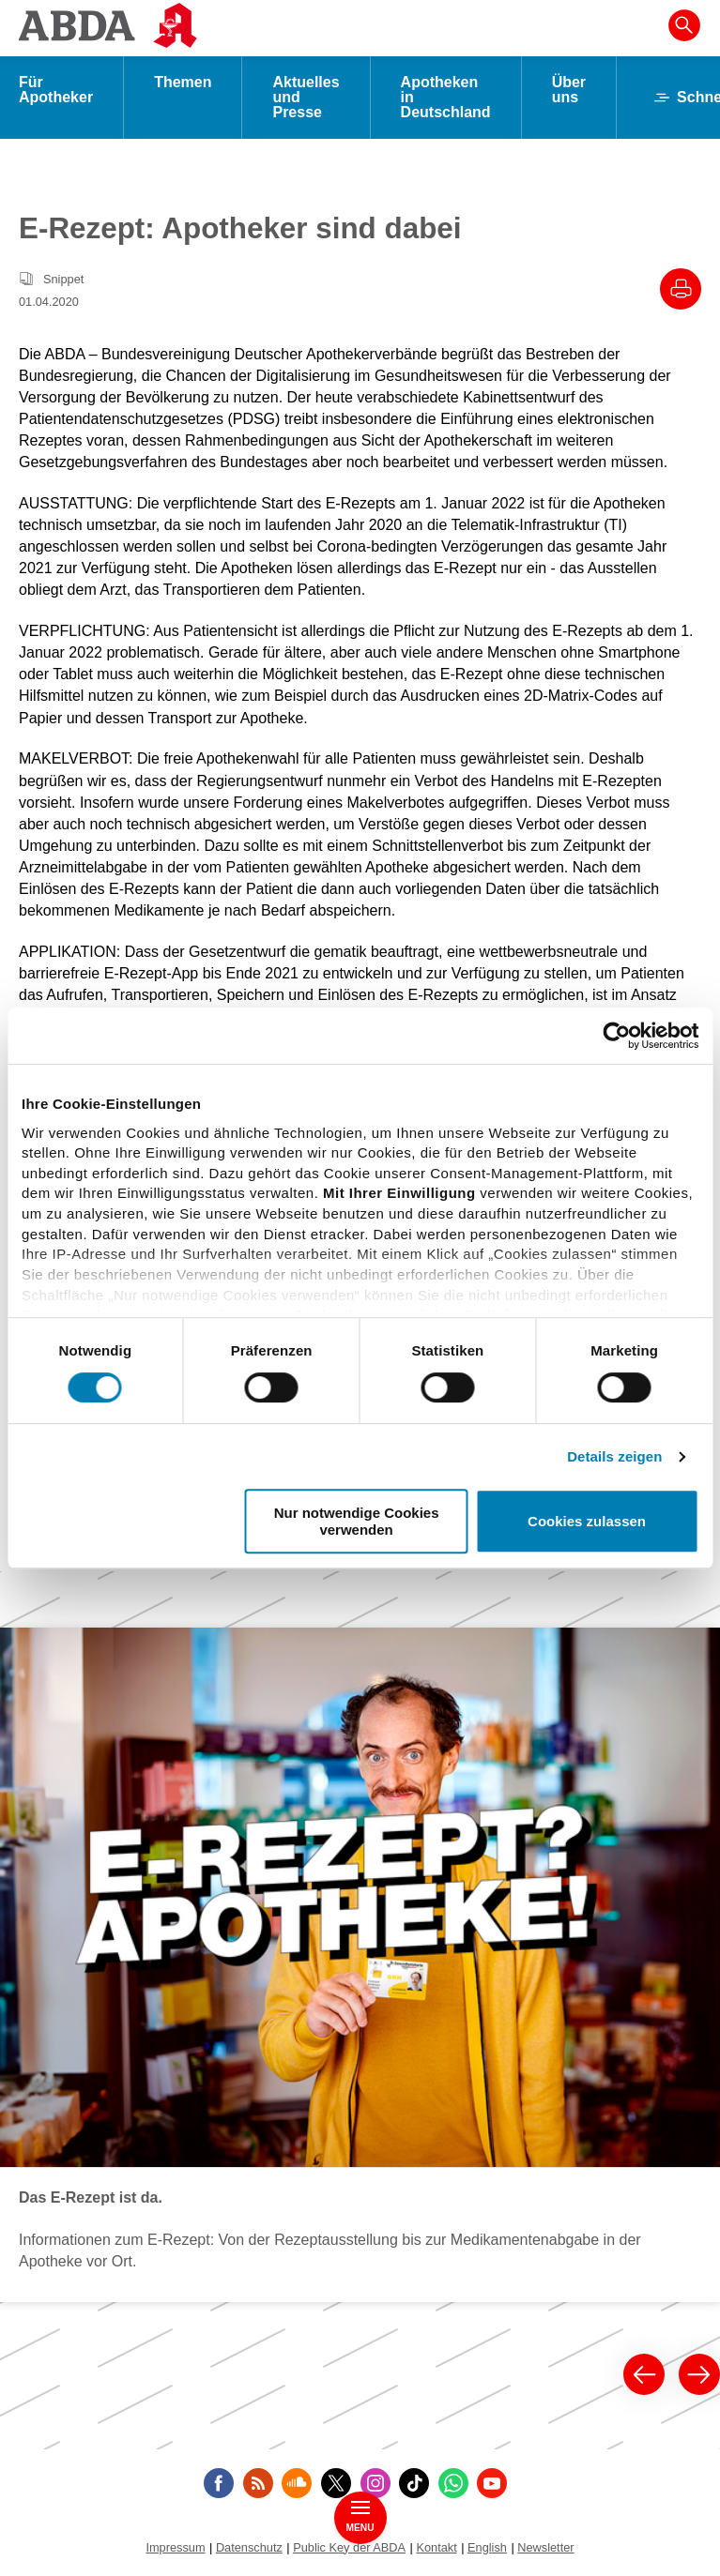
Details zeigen (614, 1456)
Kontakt (436, 2547)
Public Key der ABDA (349, 2547)
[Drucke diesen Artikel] (680, 289)
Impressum (175, 2547)
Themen (182, 82)
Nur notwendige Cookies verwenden (356, 1521)
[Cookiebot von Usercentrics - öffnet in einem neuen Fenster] (616, 1036)
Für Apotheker (56, 89)
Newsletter (545, 2547)
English (487, 2547)
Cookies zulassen (587, 1521)
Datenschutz (249, 2547)
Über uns (569, 89)
